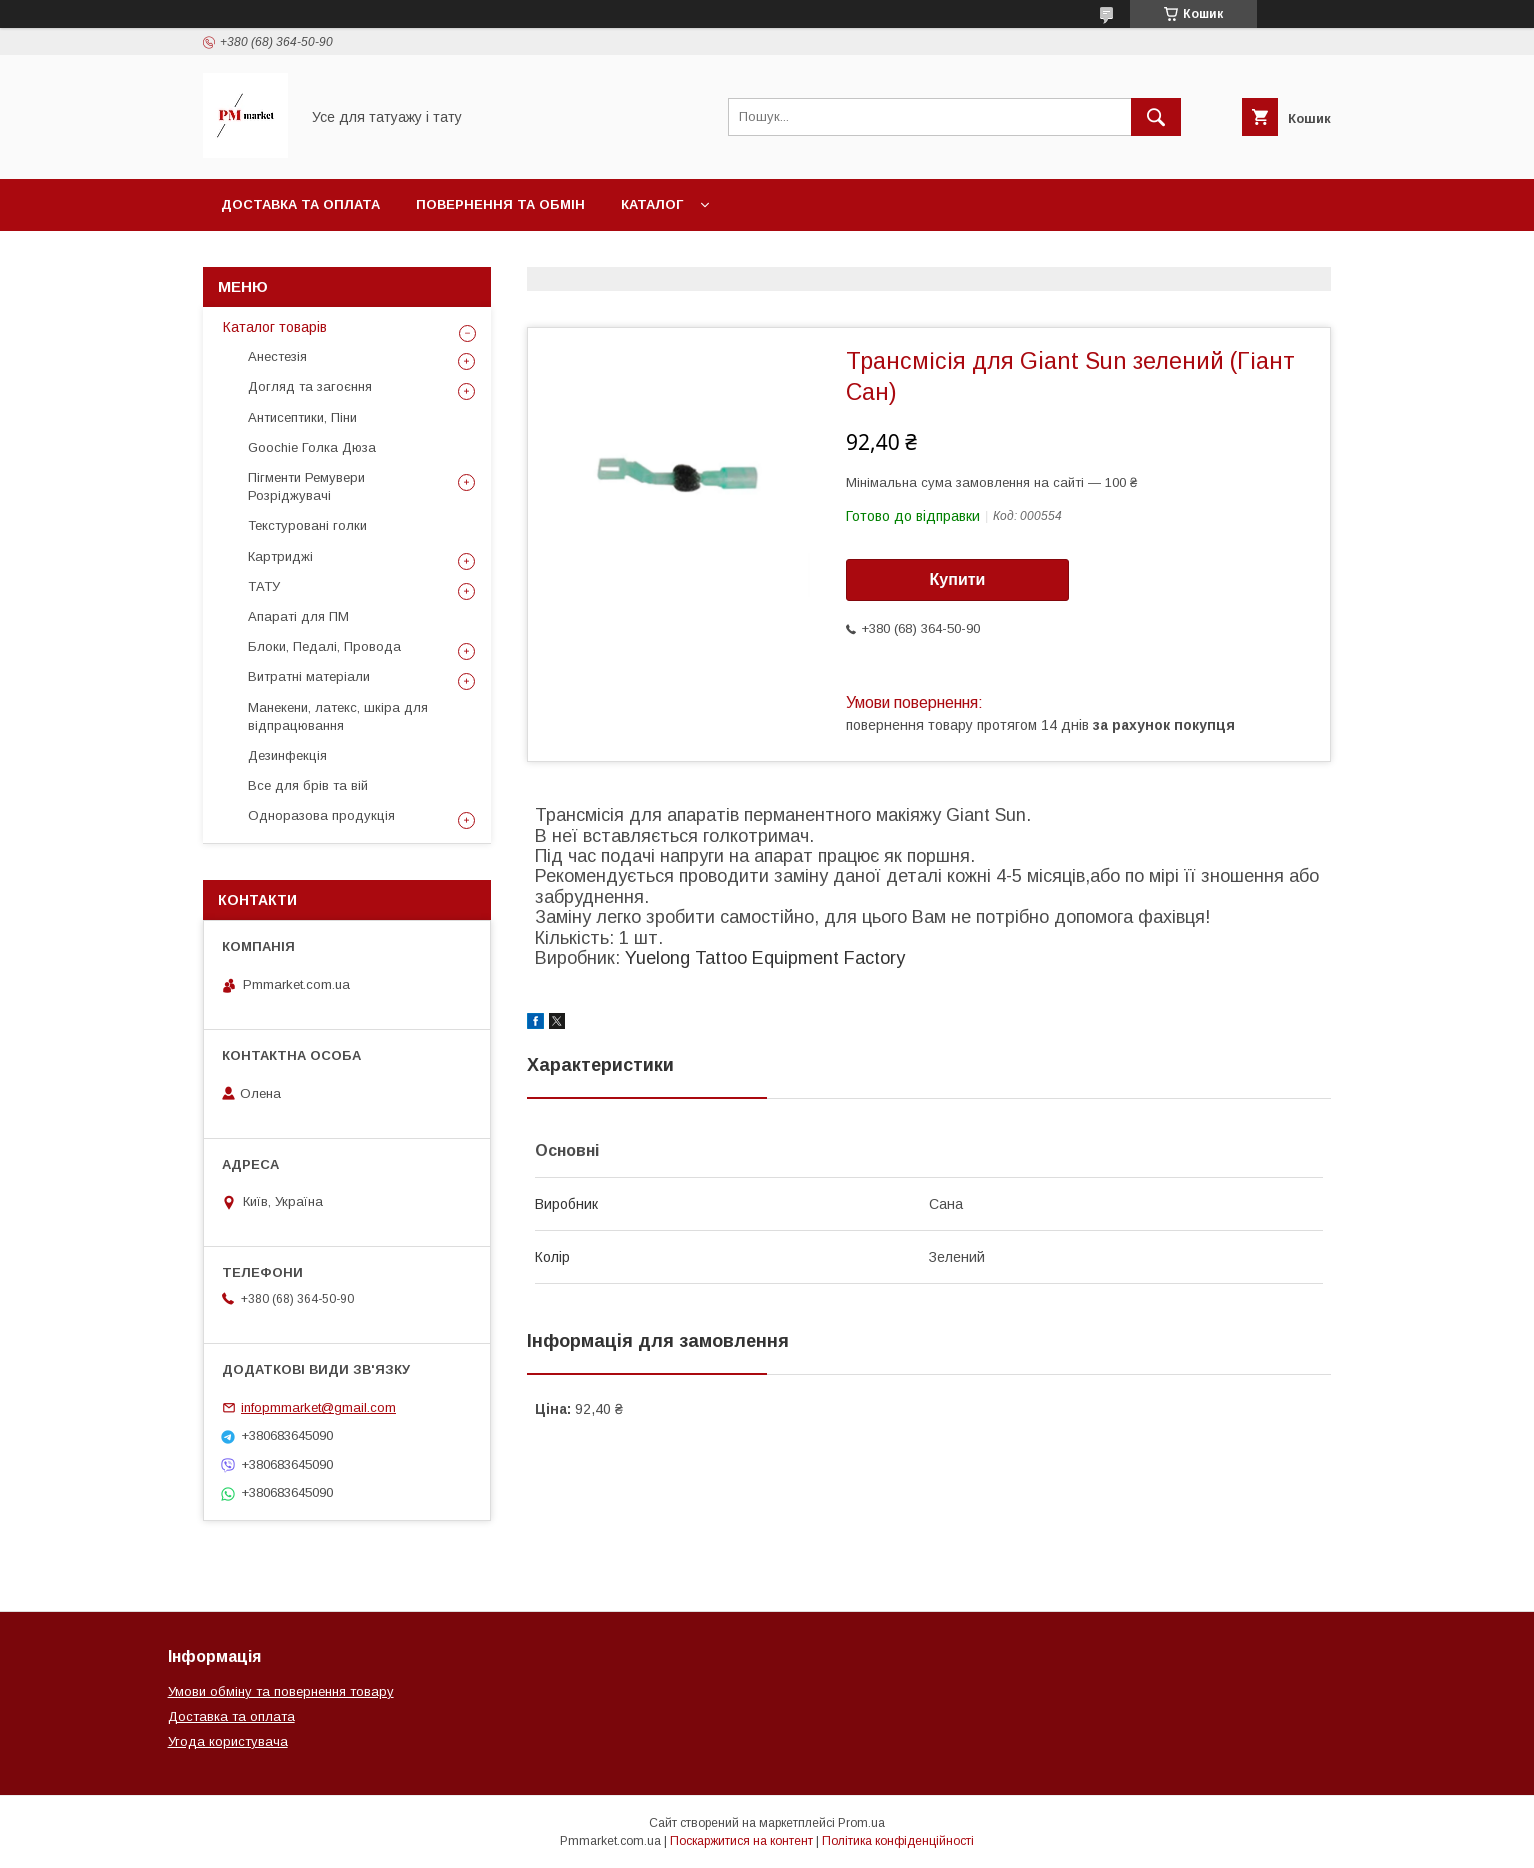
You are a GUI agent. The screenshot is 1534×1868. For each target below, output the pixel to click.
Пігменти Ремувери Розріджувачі (306, 486)
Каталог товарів (275, 327)
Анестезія (277, 356)
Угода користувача (228, 1741)
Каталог (652, 204)
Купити (958, 579)
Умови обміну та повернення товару (281, 1691)
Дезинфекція (287, 755)
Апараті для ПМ (298, 616)
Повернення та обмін (500, 204)
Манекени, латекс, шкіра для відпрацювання (338, 716)
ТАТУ (264, 586)
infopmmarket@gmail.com (318, 1407)
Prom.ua (861, 1823)
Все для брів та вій (308, 785)
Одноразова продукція (321, 815)
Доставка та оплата (300, 204)
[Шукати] (1156, 117)
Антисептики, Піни (302, 417)
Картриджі (280, 556)
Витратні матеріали (309, 676)
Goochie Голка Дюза (312, 447)
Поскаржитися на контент (741, 1841)
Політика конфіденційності (898, 1841)
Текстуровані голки (307, 525)
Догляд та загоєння (310, 386)
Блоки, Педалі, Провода (324, 646)
